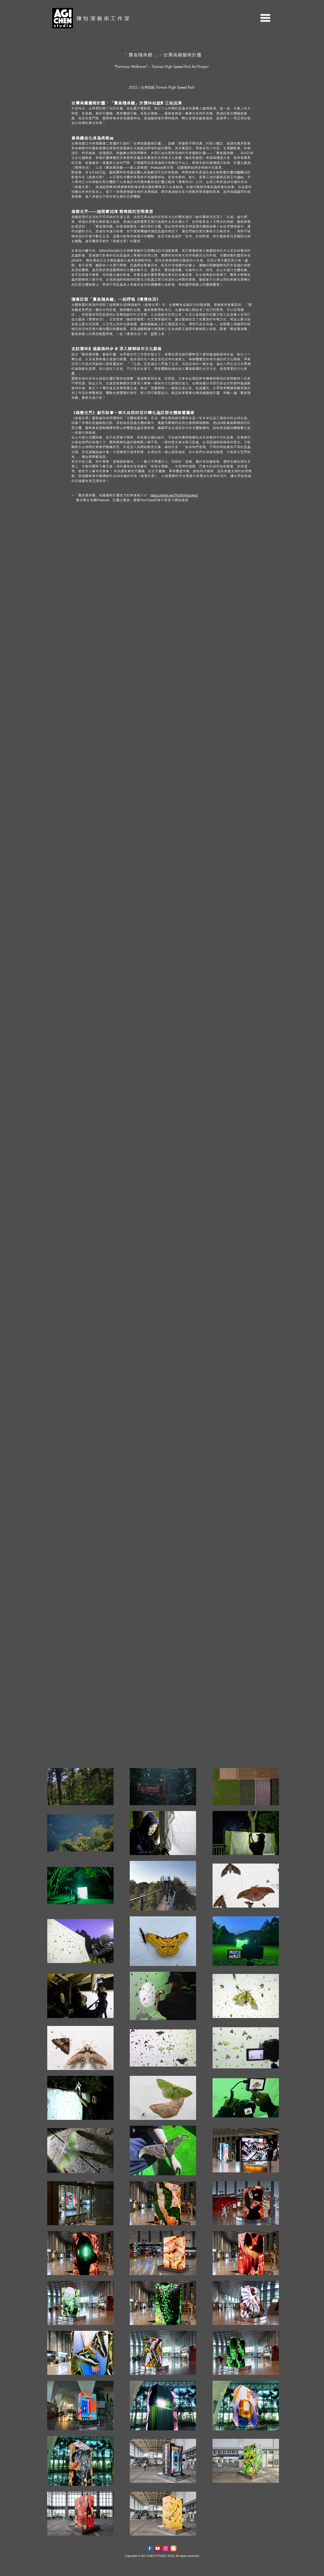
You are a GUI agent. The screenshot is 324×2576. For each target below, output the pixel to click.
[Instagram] (166, 2548)
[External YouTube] (162, 588)
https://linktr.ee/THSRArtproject (174, 495)
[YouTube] (158, 2548)
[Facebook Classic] (150, 2548)
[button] (265, 18)
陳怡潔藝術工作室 (104, 18)
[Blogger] (173, 2548)
